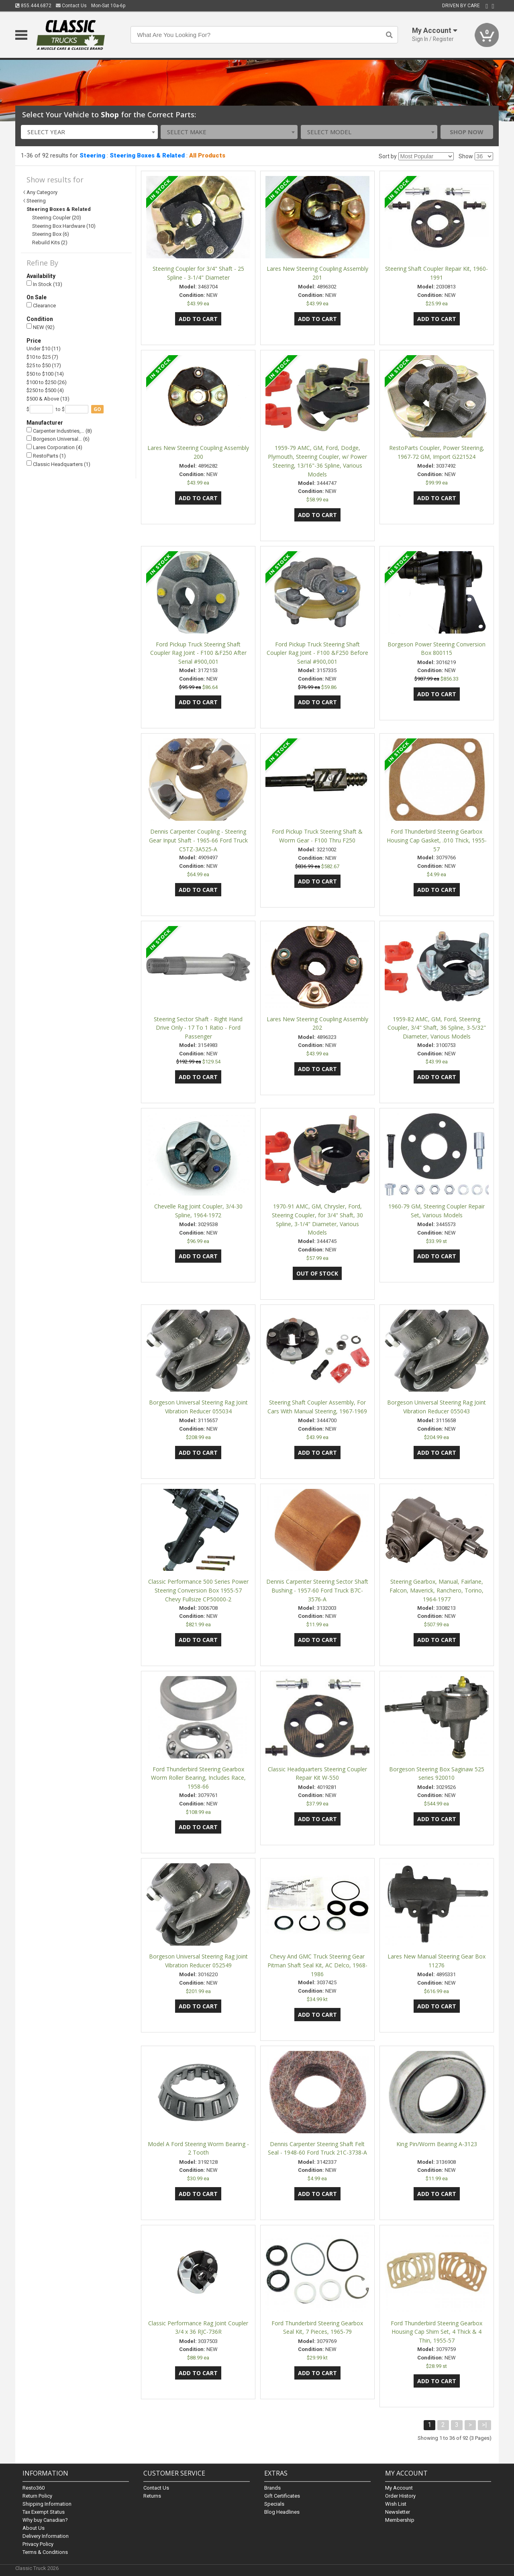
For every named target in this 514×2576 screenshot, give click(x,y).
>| (484, 2425)
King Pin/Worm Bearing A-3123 (436, 2144)
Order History (400, 2496)
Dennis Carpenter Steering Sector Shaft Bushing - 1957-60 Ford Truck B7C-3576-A (317, 1590)
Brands (272, 2488)
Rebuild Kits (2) (49, 242)
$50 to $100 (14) (45, 374)
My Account (399, 2488)
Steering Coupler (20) (56, 218)
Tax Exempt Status (43, 2512)
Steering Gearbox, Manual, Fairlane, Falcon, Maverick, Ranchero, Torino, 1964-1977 (436, 1590)
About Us (33, 2528)
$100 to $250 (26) (47, 382)
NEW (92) (41, 326)
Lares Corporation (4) (54, 447)
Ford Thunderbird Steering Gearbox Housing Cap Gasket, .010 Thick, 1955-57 (437, 840)
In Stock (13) (44, 283)
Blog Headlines (282, 2512)
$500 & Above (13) (48, 399)
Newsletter (397, 2512)
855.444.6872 (33, 5)
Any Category (42, 192)
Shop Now (466, 132)
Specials (274, 2504)
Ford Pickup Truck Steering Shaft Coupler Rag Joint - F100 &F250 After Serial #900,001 (198, 653)
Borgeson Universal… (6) (58, 438)
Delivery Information (45, 2536)
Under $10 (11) (44, 349)
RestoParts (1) (46, 455)
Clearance (41, 305)
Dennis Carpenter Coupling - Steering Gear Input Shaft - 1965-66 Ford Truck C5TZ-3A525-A (198, 840)
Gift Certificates (282, 2496)
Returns (152, 2496)
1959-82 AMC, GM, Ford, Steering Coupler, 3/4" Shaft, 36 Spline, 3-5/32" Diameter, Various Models (437, 1028)
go (97, 409)
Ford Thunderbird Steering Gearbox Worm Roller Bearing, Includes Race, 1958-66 (198, 1778)
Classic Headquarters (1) (58, 463)
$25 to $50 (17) (44, 365)
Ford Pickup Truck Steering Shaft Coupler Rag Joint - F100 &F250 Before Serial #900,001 (317, 653)
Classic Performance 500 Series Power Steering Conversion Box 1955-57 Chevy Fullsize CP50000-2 (198, 1590)
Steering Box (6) (50, 234)
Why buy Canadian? (45, 2520)
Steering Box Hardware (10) (64, 226)
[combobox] (89, 132)
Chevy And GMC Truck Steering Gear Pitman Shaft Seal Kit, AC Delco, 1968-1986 (317, 1965)
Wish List (395, 2504)
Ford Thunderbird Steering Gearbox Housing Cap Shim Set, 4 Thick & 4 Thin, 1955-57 (436, 2332)
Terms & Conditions (45, 2552)
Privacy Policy (37, 2544)
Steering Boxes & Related (147, 155)
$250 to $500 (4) (45, 390)
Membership (399, 2520)
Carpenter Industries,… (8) (59, 430)
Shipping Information (46, 2504)
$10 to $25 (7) (42, 357)
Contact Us (71, 5)
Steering (92, 155)
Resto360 (33, 2488)
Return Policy (37, 2496)
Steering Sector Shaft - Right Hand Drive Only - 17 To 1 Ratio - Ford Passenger (198, 1028)
